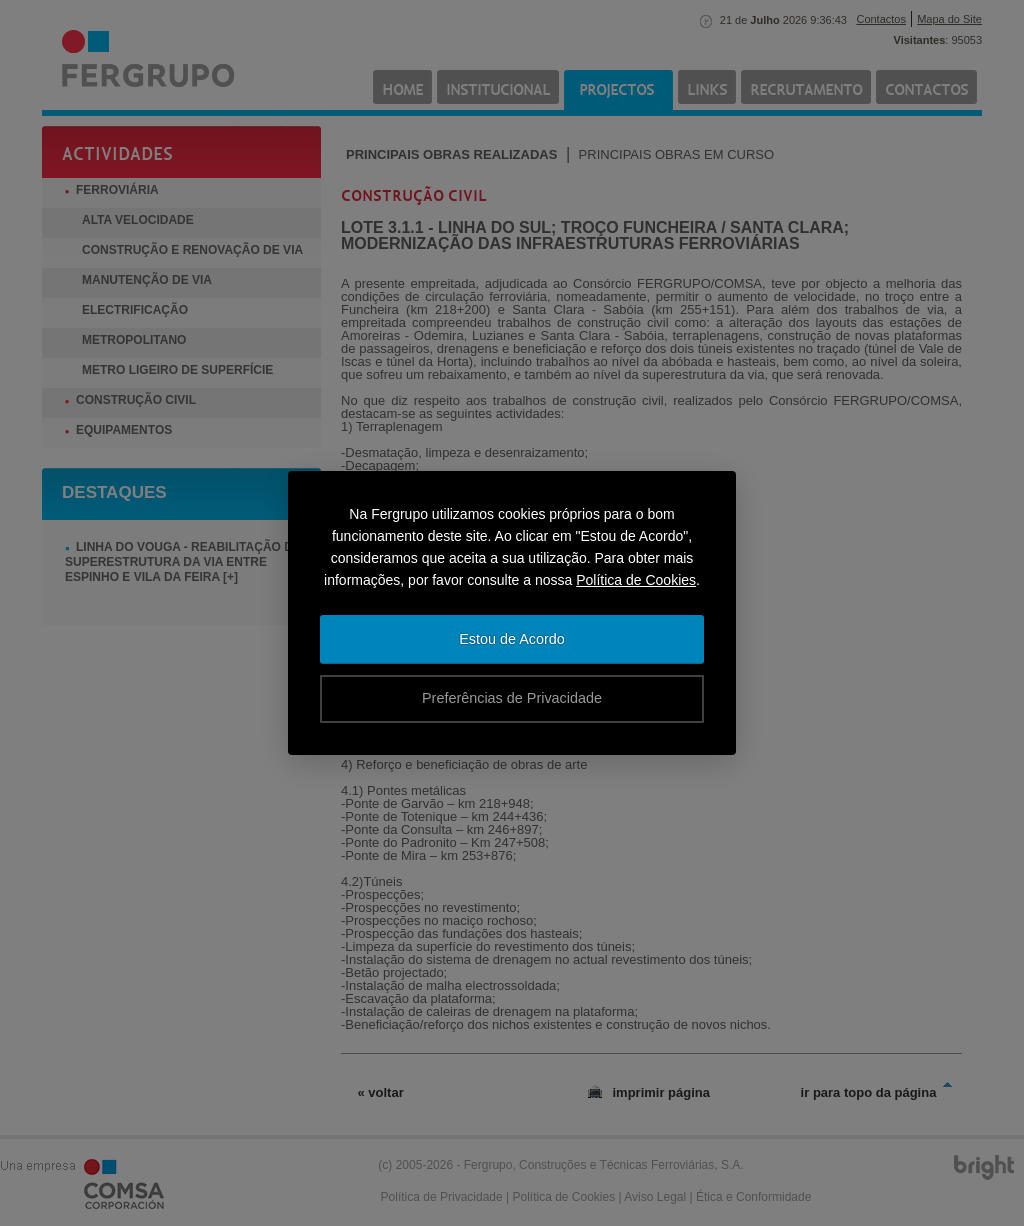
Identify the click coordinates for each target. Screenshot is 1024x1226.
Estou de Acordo (512, 639)
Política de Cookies (636, 580)
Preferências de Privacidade (512, 698)
